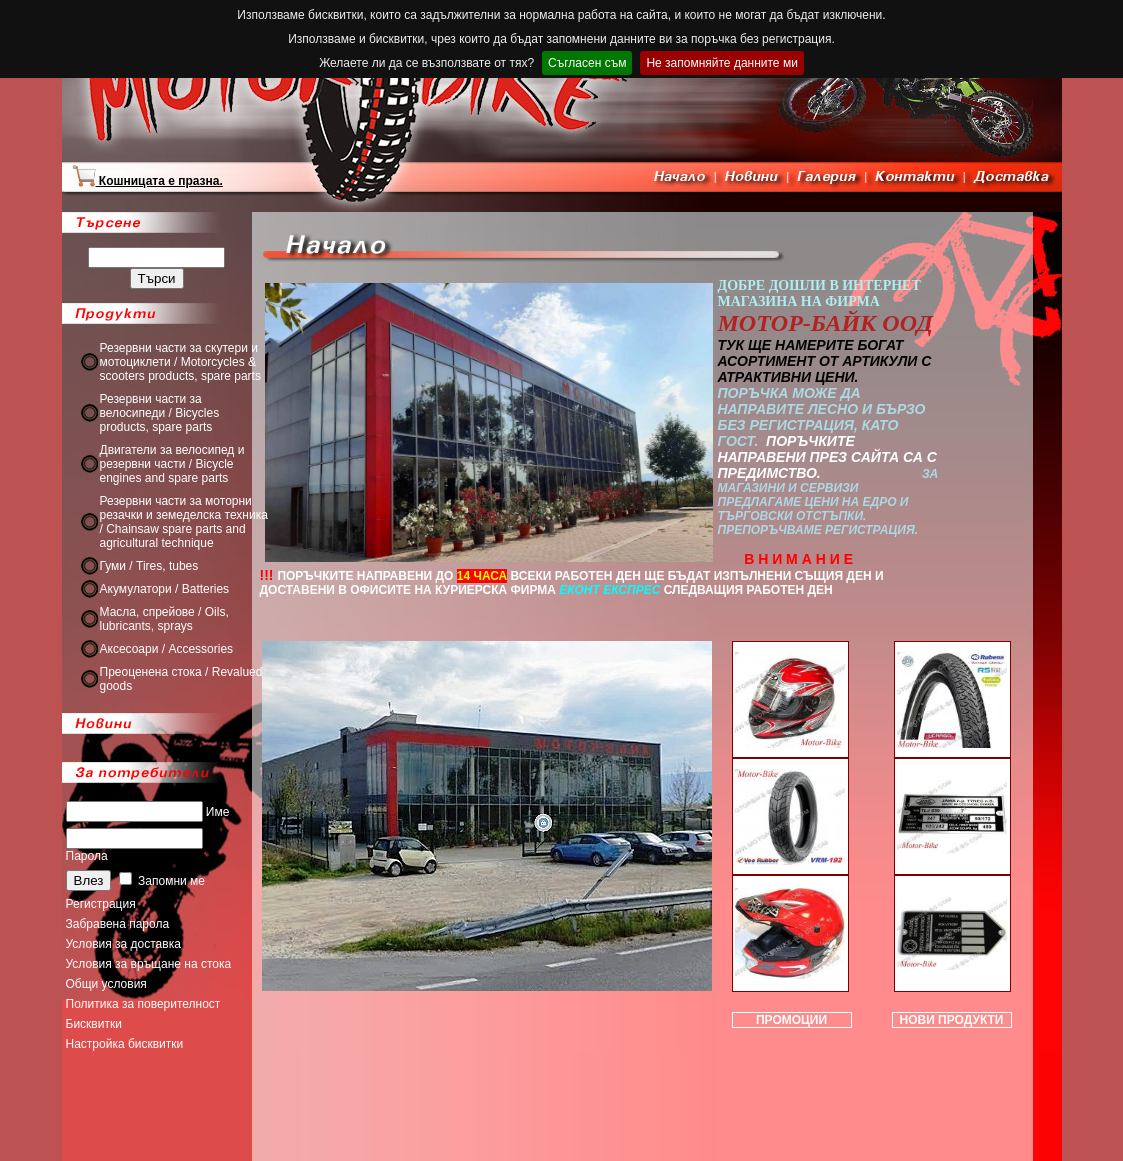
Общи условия (106, 984)
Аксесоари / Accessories (167, 649)
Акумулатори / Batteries (165, 589)
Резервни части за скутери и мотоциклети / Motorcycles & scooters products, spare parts (180, 362)
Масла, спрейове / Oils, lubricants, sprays (164, 619)
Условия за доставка (123, 944)
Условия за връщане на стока (149, 964)
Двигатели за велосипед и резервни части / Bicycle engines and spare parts (172, 464)
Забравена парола (118, 924)
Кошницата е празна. (147, 181)
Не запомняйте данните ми (721, 63)
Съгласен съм (587, 63)
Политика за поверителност (143, 1004)
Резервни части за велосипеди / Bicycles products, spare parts (160, 413)
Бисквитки (94, 1024)
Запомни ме (162, 881)
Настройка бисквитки (125, 1044)
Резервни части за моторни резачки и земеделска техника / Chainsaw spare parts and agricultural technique (184, 522)
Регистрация (101, 904)
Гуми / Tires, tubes (149, 566)
